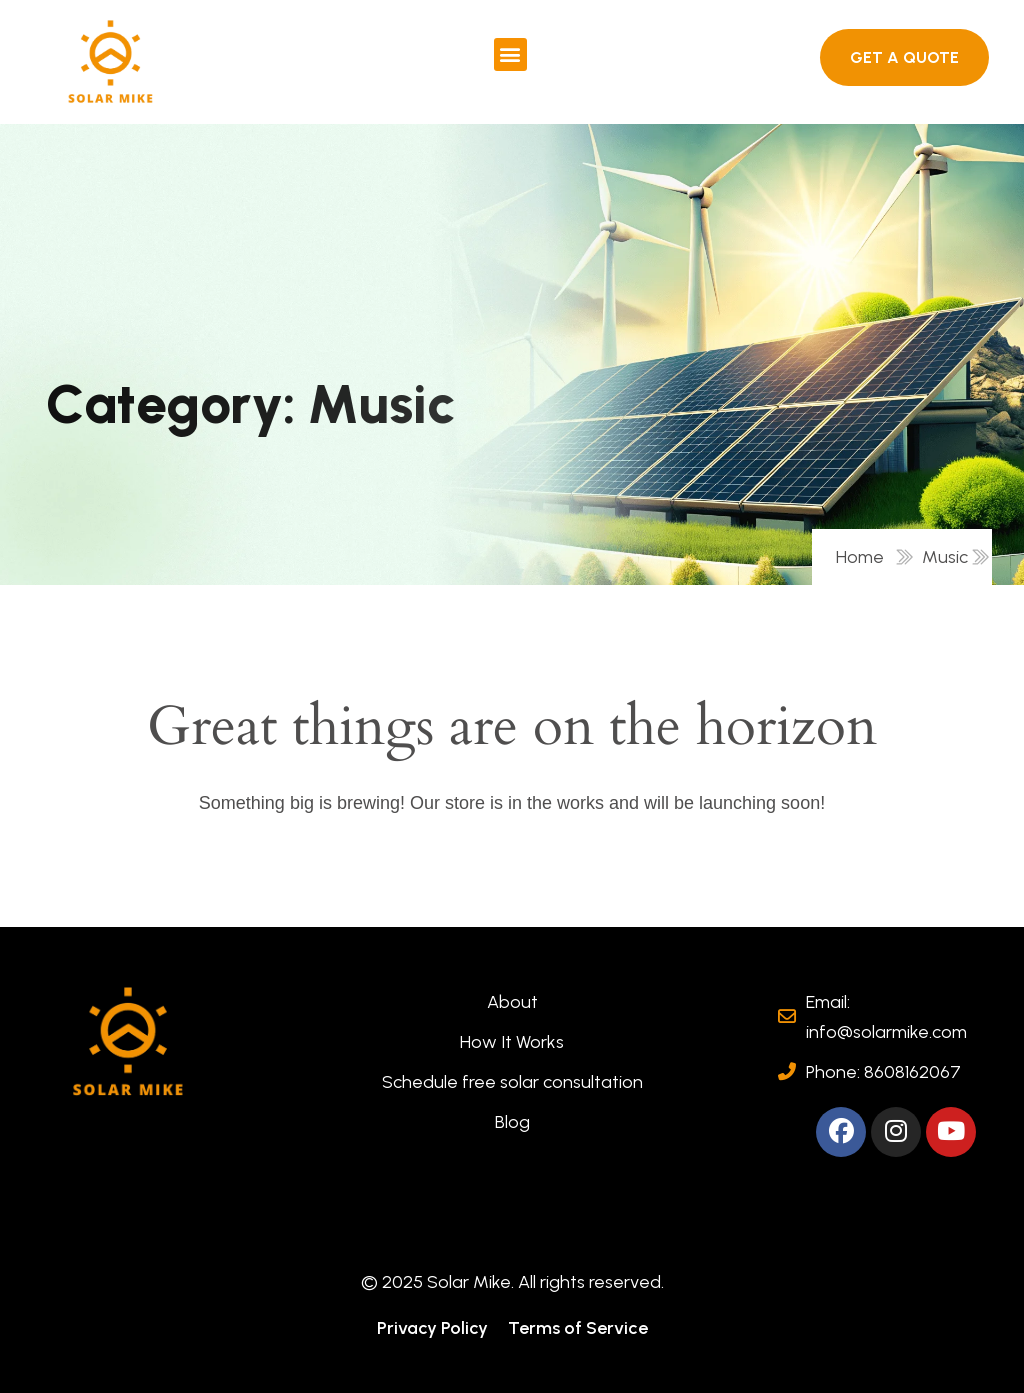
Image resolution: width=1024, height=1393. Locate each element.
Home (864, 557)
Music (945, 557)
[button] (510, 54)
